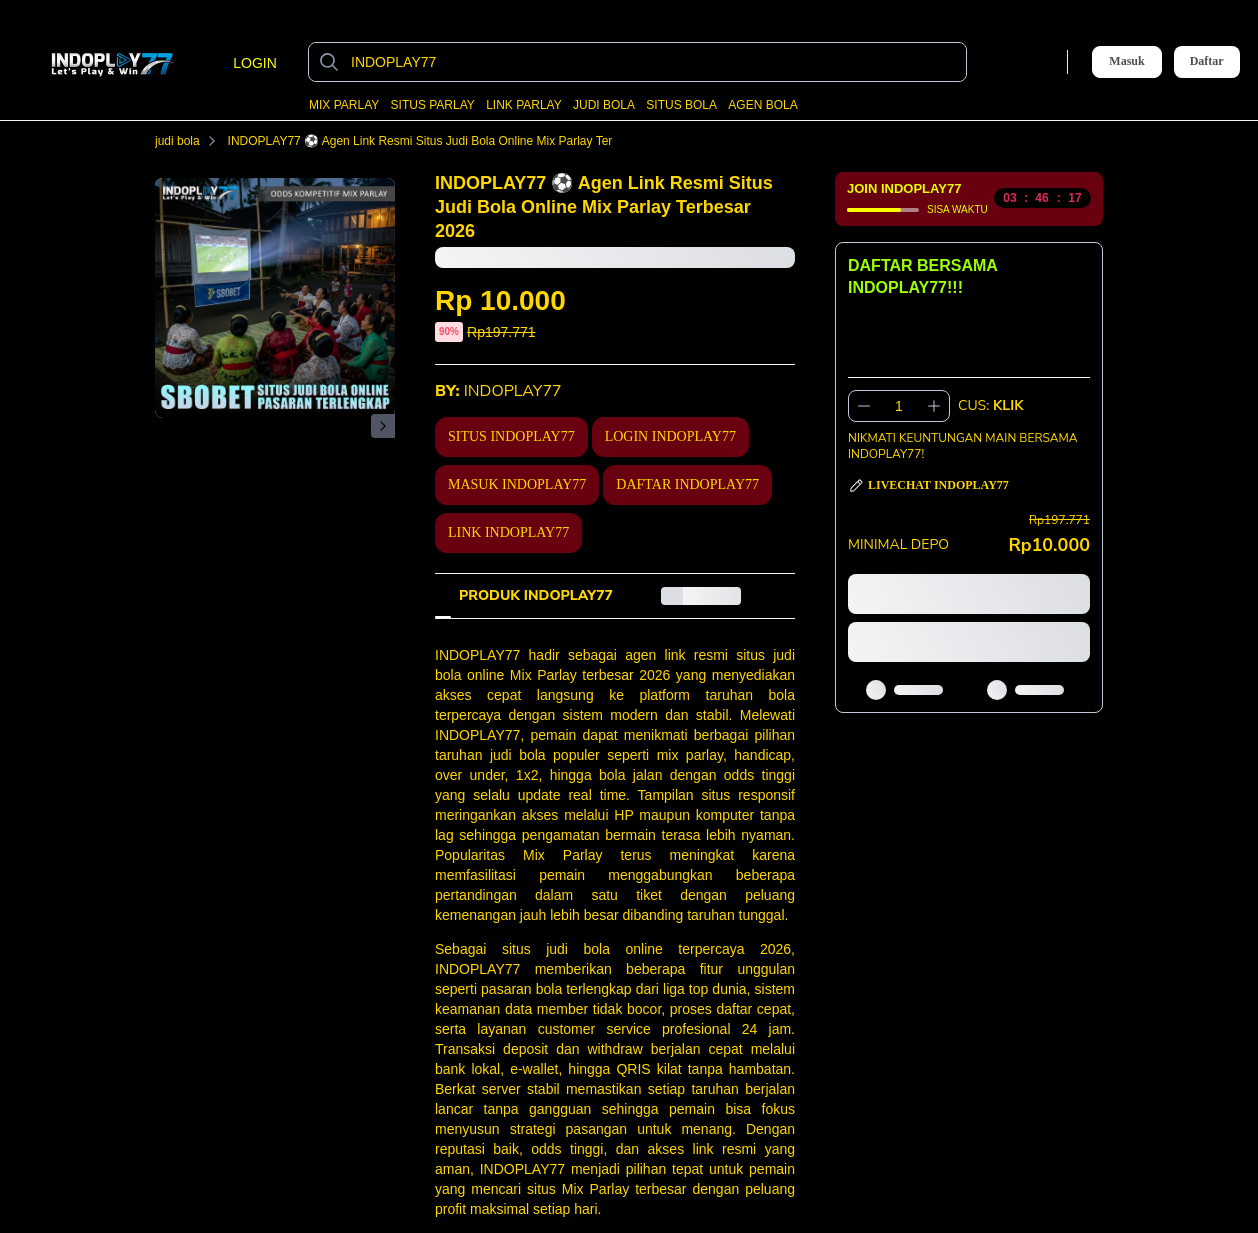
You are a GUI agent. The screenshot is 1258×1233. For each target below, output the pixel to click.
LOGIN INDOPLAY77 (670, 436)
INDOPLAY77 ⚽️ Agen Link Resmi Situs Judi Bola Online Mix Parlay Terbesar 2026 (462, 141)
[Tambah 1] (934, 406)
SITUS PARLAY (433, 105)
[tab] (536, 596)
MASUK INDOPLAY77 (517, 484)
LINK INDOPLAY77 (508, 532)
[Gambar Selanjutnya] (383, 426)
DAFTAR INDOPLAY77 (687, 484)
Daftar (1207, 61)
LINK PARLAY (524, 105)
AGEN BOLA (762, 105)
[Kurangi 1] (864, 406)
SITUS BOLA (681, 105)
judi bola (189, 141)
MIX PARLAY (344, 105)
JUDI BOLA (604, 105)
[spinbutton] (899, 406)
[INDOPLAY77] (653, 62)
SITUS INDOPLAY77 (511, 436)
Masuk (1126, 61)
